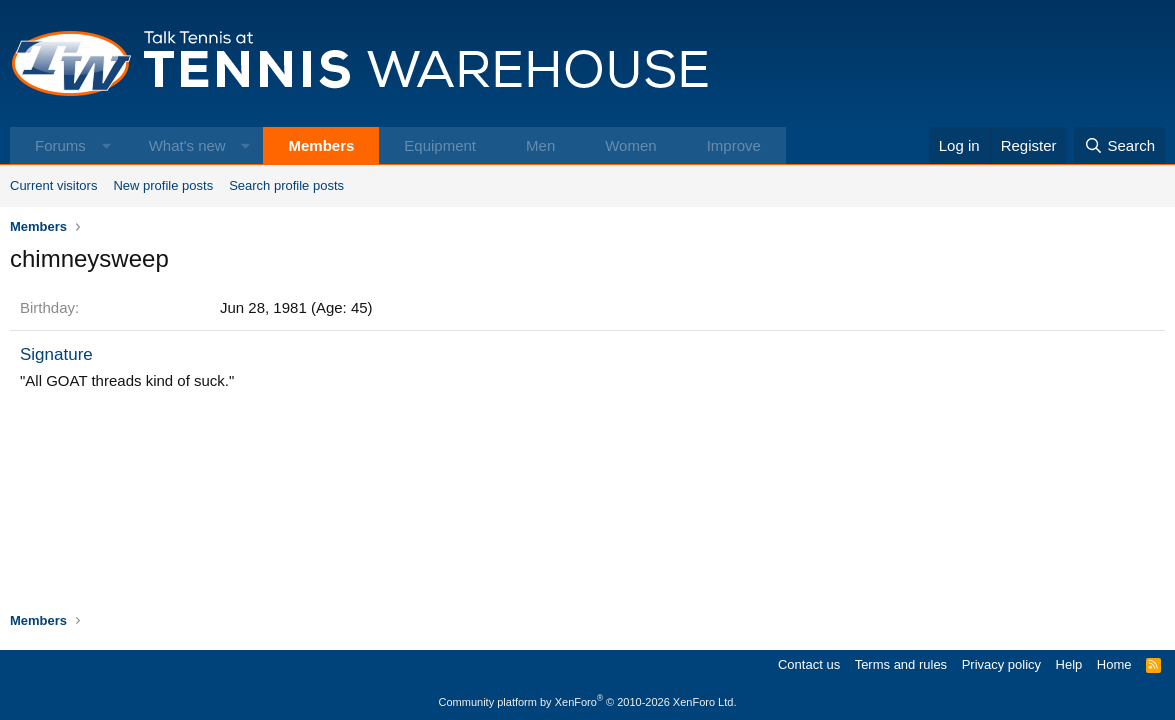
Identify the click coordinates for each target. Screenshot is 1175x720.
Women (630, 145)
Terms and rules (901, 664)
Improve (734, 145)
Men (540, 145)
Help (1069, 664)
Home (1114, 664)
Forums (60, 145)
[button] (106, 145)
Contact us (809, 664)
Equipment (440, 145)
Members (321, 145)
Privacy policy (1001, 664)
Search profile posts (286, 185)
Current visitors (53, 185)
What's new (187, 145)
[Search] (1119, 145)
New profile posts (163, 185)
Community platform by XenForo (588, 702)
